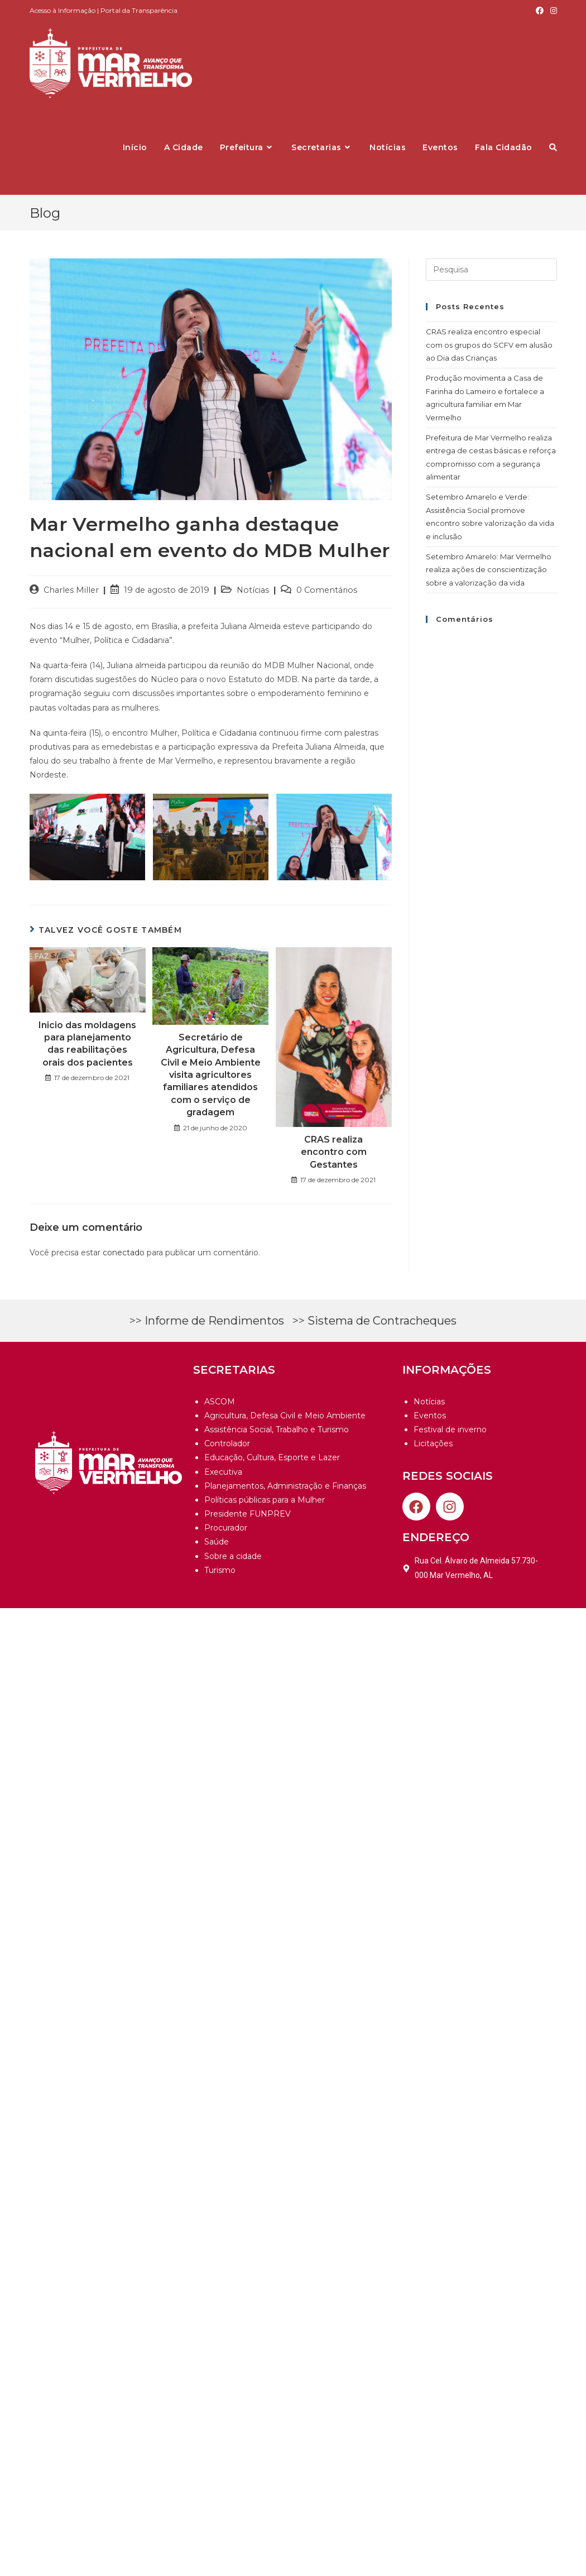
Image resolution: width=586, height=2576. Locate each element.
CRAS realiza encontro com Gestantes (334, 1152)
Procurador (225, 1528)
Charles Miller (71, 590)
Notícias (253, 590)
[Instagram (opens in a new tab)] (552, 10)
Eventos (430, 1416)
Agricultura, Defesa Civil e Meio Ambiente (285, 1416)
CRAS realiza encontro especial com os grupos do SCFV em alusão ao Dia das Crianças (489, 344)
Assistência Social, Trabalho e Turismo (276, 1429)
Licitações (433, 1443)
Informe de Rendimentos (214, 1320)
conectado (124, 1253)
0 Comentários (326, 590)
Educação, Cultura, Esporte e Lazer (272, 1457)
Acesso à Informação (62, 10)
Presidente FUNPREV (247, 1514)
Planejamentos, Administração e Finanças (285, 1486)
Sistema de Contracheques (382, 1320)
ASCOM (219, 1402)
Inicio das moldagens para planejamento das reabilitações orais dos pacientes (87, 1044)
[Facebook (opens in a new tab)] (539, 10)
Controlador (227, 1443)
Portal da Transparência (138, 10)
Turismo (220, 1570)
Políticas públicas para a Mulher (264, 1500)
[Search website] (553, 147)
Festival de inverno (450, 1429)
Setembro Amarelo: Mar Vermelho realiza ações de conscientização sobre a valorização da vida (488, 569)
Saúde (216, 1542)
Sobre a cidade (233, 1556)
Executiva (223, 1472)
